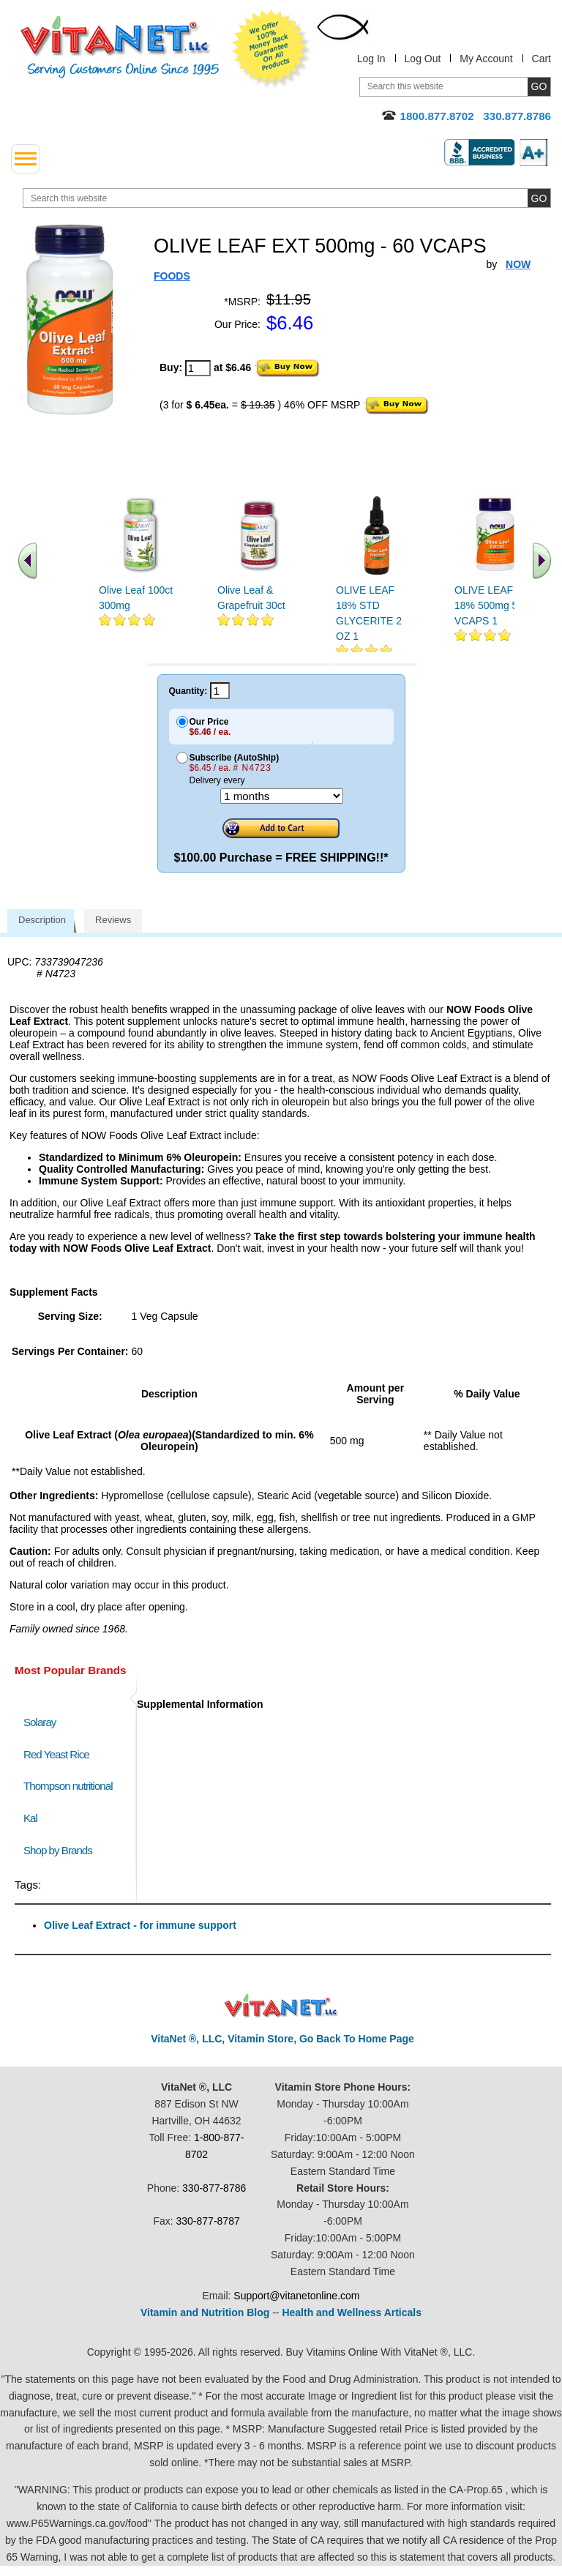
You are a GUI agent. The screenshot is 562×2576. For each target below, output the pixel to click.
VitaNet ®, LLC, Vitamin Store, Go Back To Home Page (282, 2039)
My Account (486, 58)
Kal (30, 1818)
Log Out (423, 58)
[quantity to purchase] (198, 368)
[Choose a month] (281, 796)
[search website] (286, 198)
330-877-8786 (214, 2188)
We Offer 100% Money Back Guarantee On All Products (271, 49)
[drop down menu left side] (25, 158)
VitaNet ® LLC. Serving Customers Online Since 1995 (120, 47)
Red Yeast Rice (56, 1754)
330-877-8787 (208, 2221)
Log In (371, 58)
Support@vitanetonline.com (296, 2295)
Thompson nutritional (68, 1786)
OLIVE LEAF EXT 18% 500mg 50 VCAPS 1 (495, 605)
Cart (541, 58)
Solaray (39, 1722)
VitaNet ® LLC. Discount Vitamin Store (281, 2006)
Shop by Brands (61, 1850)
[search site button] (539, 198)
